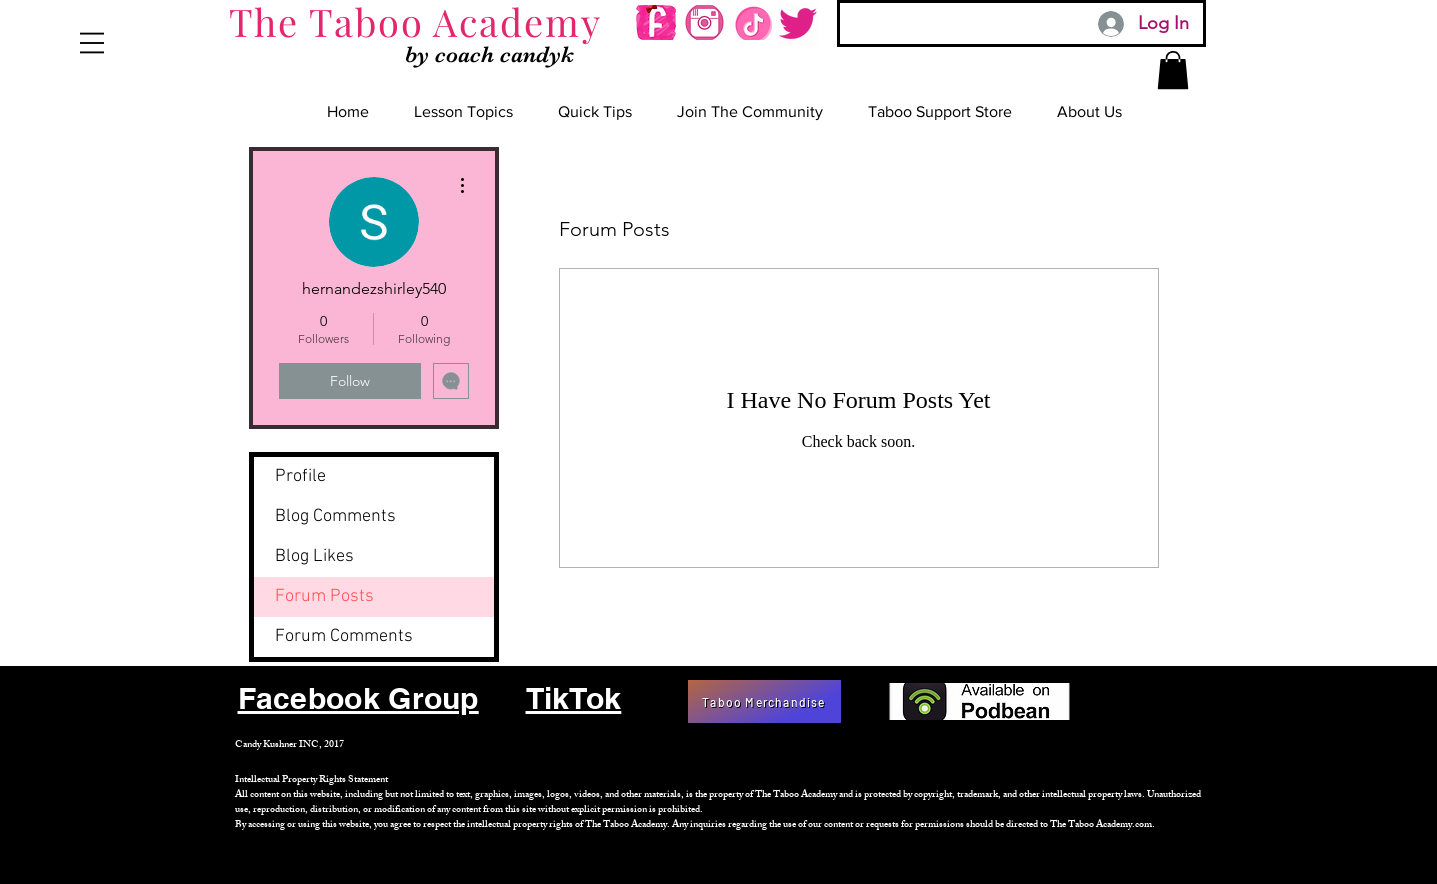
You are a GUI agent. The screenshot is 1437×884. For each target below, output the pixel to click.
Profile (300, 476)
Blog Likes (314, 556)
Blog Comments (335, 516)
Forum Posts (324, 596)
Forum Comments (344, 636)
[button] (92, 43)
